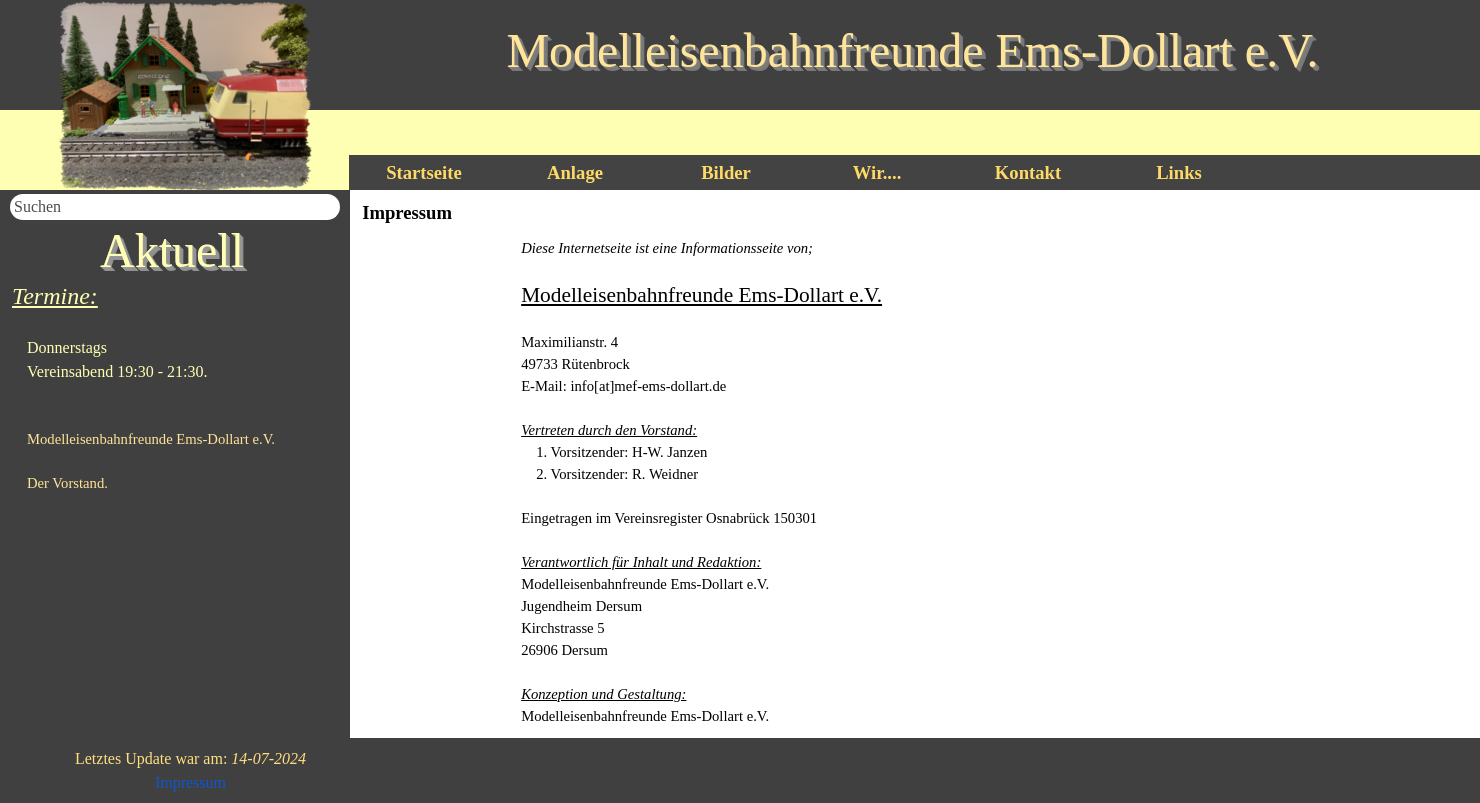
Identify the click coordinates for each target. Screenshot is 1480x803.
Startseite (424, 172)
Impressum (190, 782)
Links (1179, 172)
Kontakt (1028, 172)
